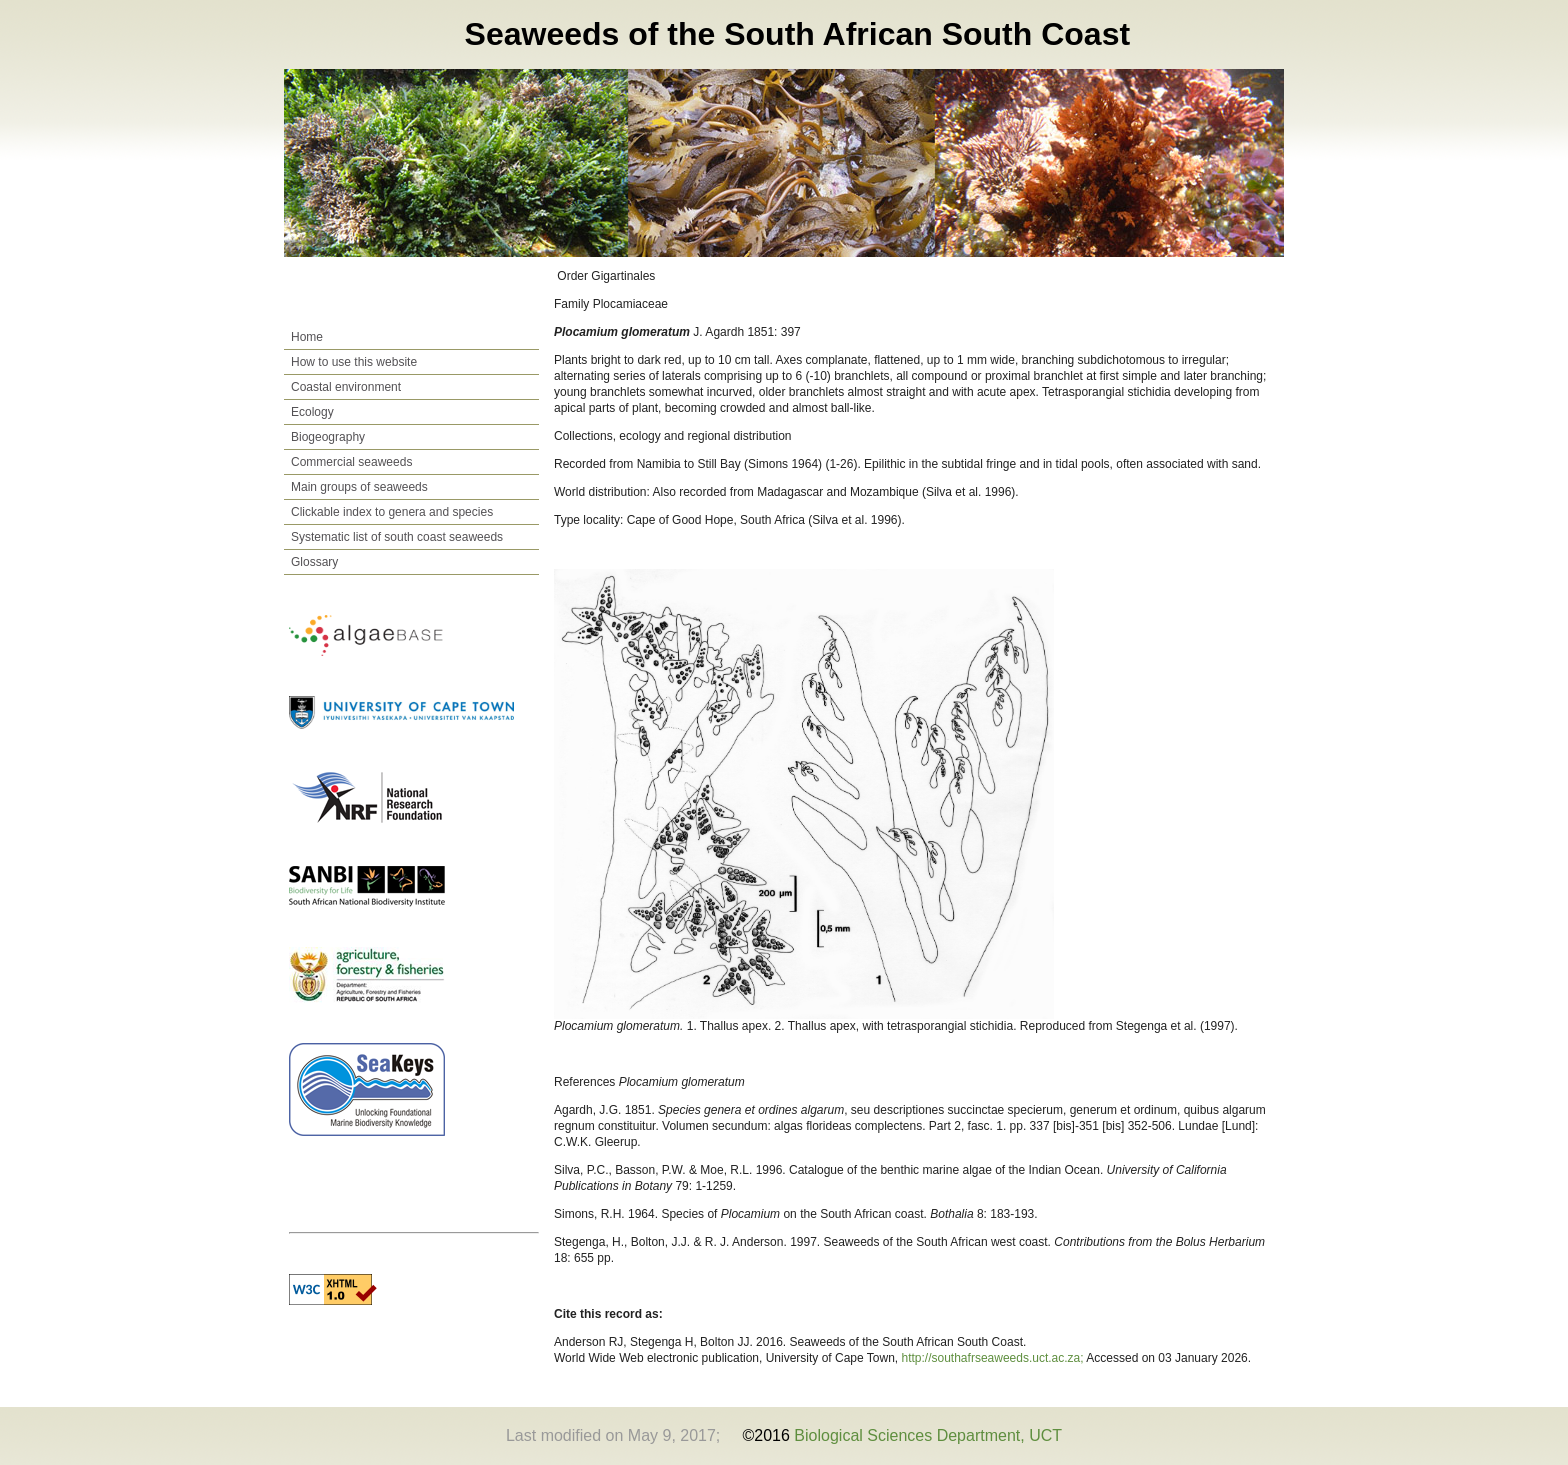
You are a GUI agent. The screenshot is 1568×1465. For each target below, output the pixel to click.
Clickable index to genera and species (392, 512)
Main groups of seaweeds (359, 487)
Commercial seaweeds (351, 462)
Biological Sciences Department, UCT (928, 1435)
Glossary (314, 562)
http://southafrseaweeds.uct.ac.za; (994, 1358)
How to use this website (354, 362)
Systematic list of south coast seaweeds (397, 537)
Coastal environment (346, 387)
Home (307, 337)
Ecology (312, 412)
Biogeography (328, 437)
